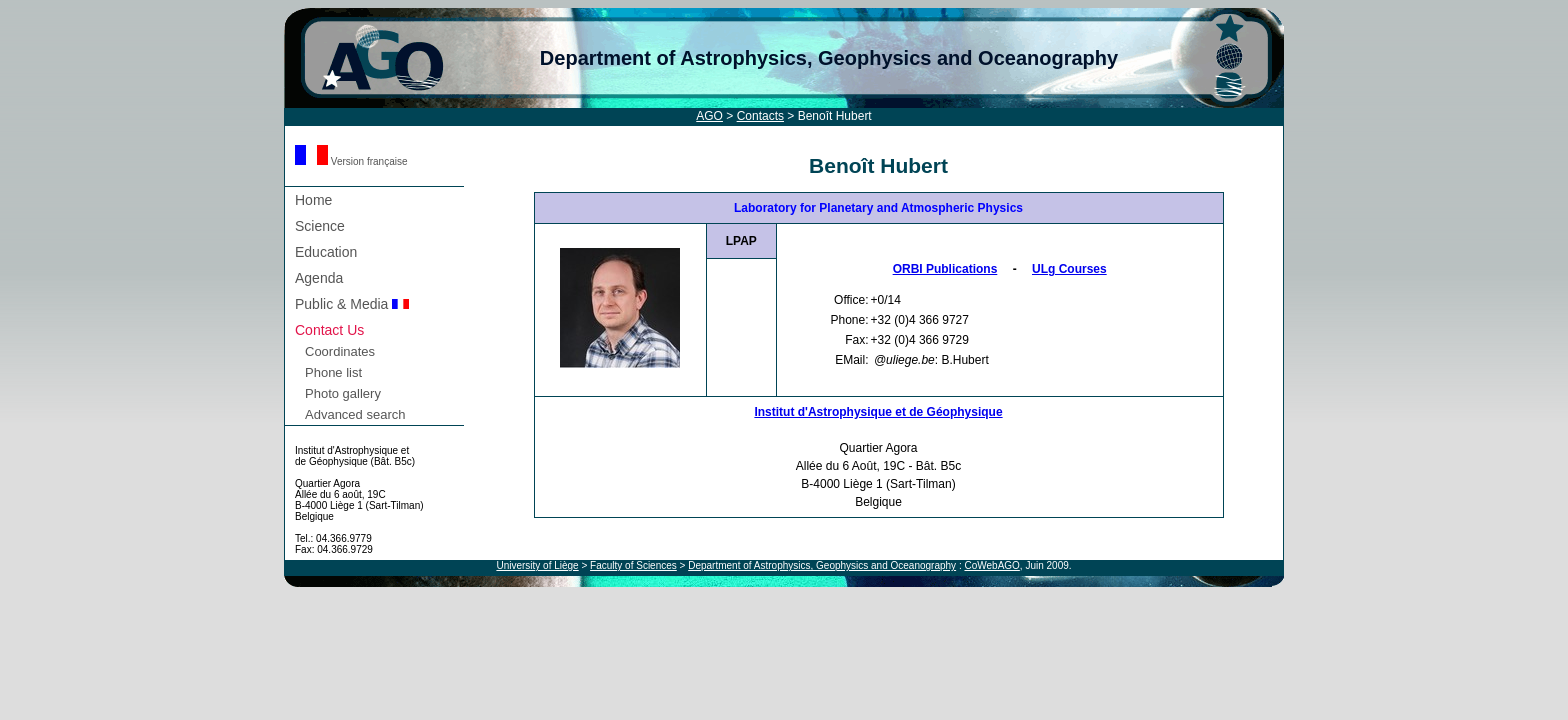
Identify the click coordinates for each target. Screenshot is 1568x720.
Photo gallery (343, 393)
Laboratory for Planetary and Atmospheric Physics (878, 208)
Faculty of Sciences (633, 565)
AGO (709, 116)
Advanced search (355, 414)
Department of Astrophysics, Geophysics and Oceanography (829, 58)
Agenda (319, 278)
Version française (351, 161)
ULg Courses (1069, 269)
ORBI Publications (945, 269)
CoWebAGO (991, 565)
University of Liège (537, 565)
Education (326, 252)
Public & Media (352, 304)
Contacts (760, 116)
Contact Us (329, 330)
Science (320, 226)
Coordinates (340, 351)
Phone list (333, 372)
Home (313, 200)
